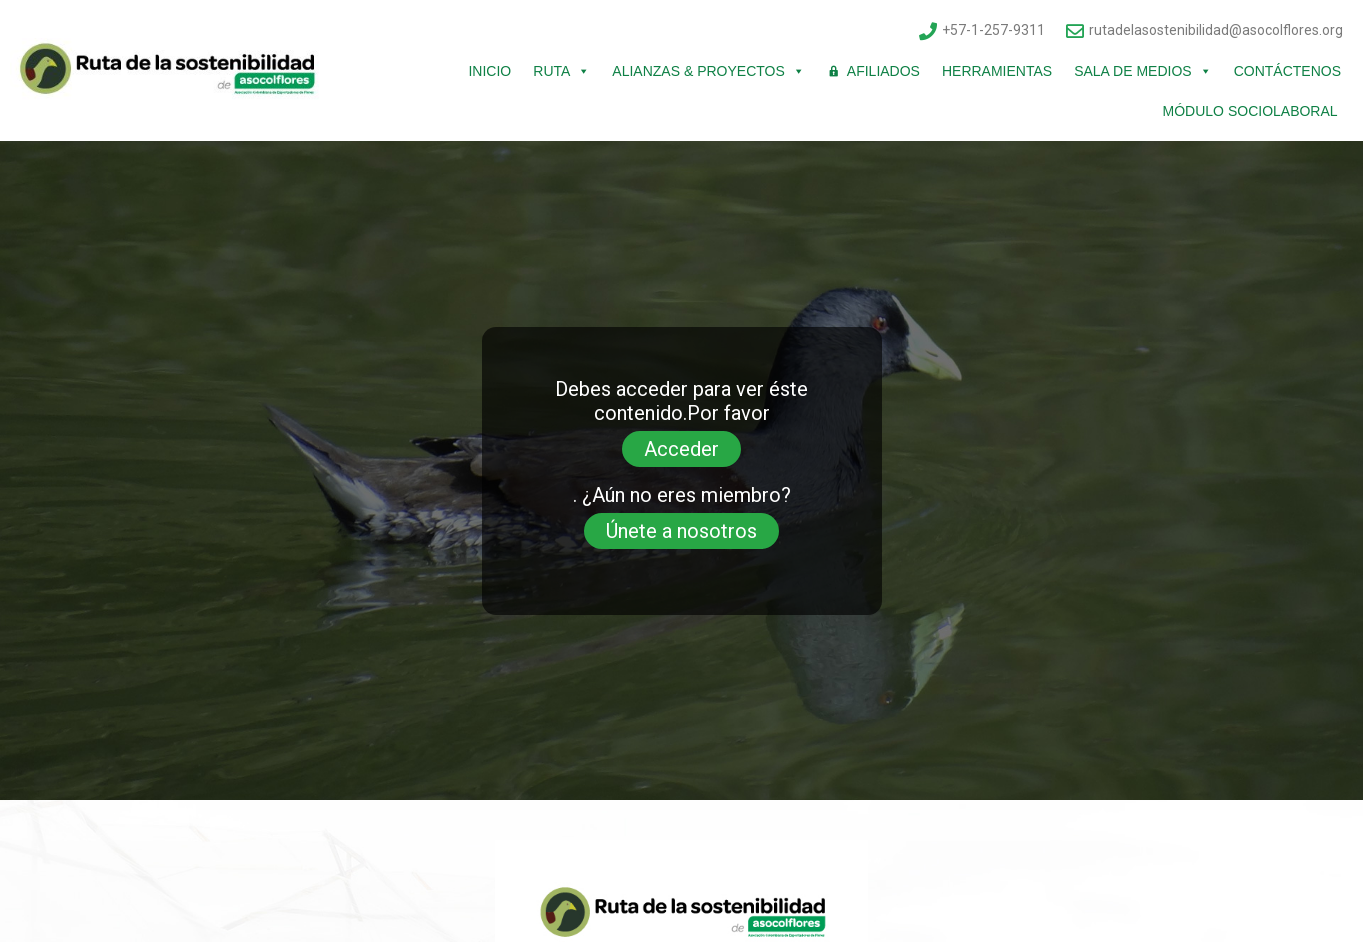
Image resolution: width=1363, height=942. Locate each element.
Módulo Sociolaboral (1252, 111)
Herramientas (997, 71)
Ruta (561, 71)
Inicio (489, 71)
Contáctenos (1287, 71)
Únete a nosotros (681, 531)
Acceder (681, 449)
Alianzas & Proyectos (708, 71)
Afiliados (883, 71)
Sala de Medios (1142, 71)
